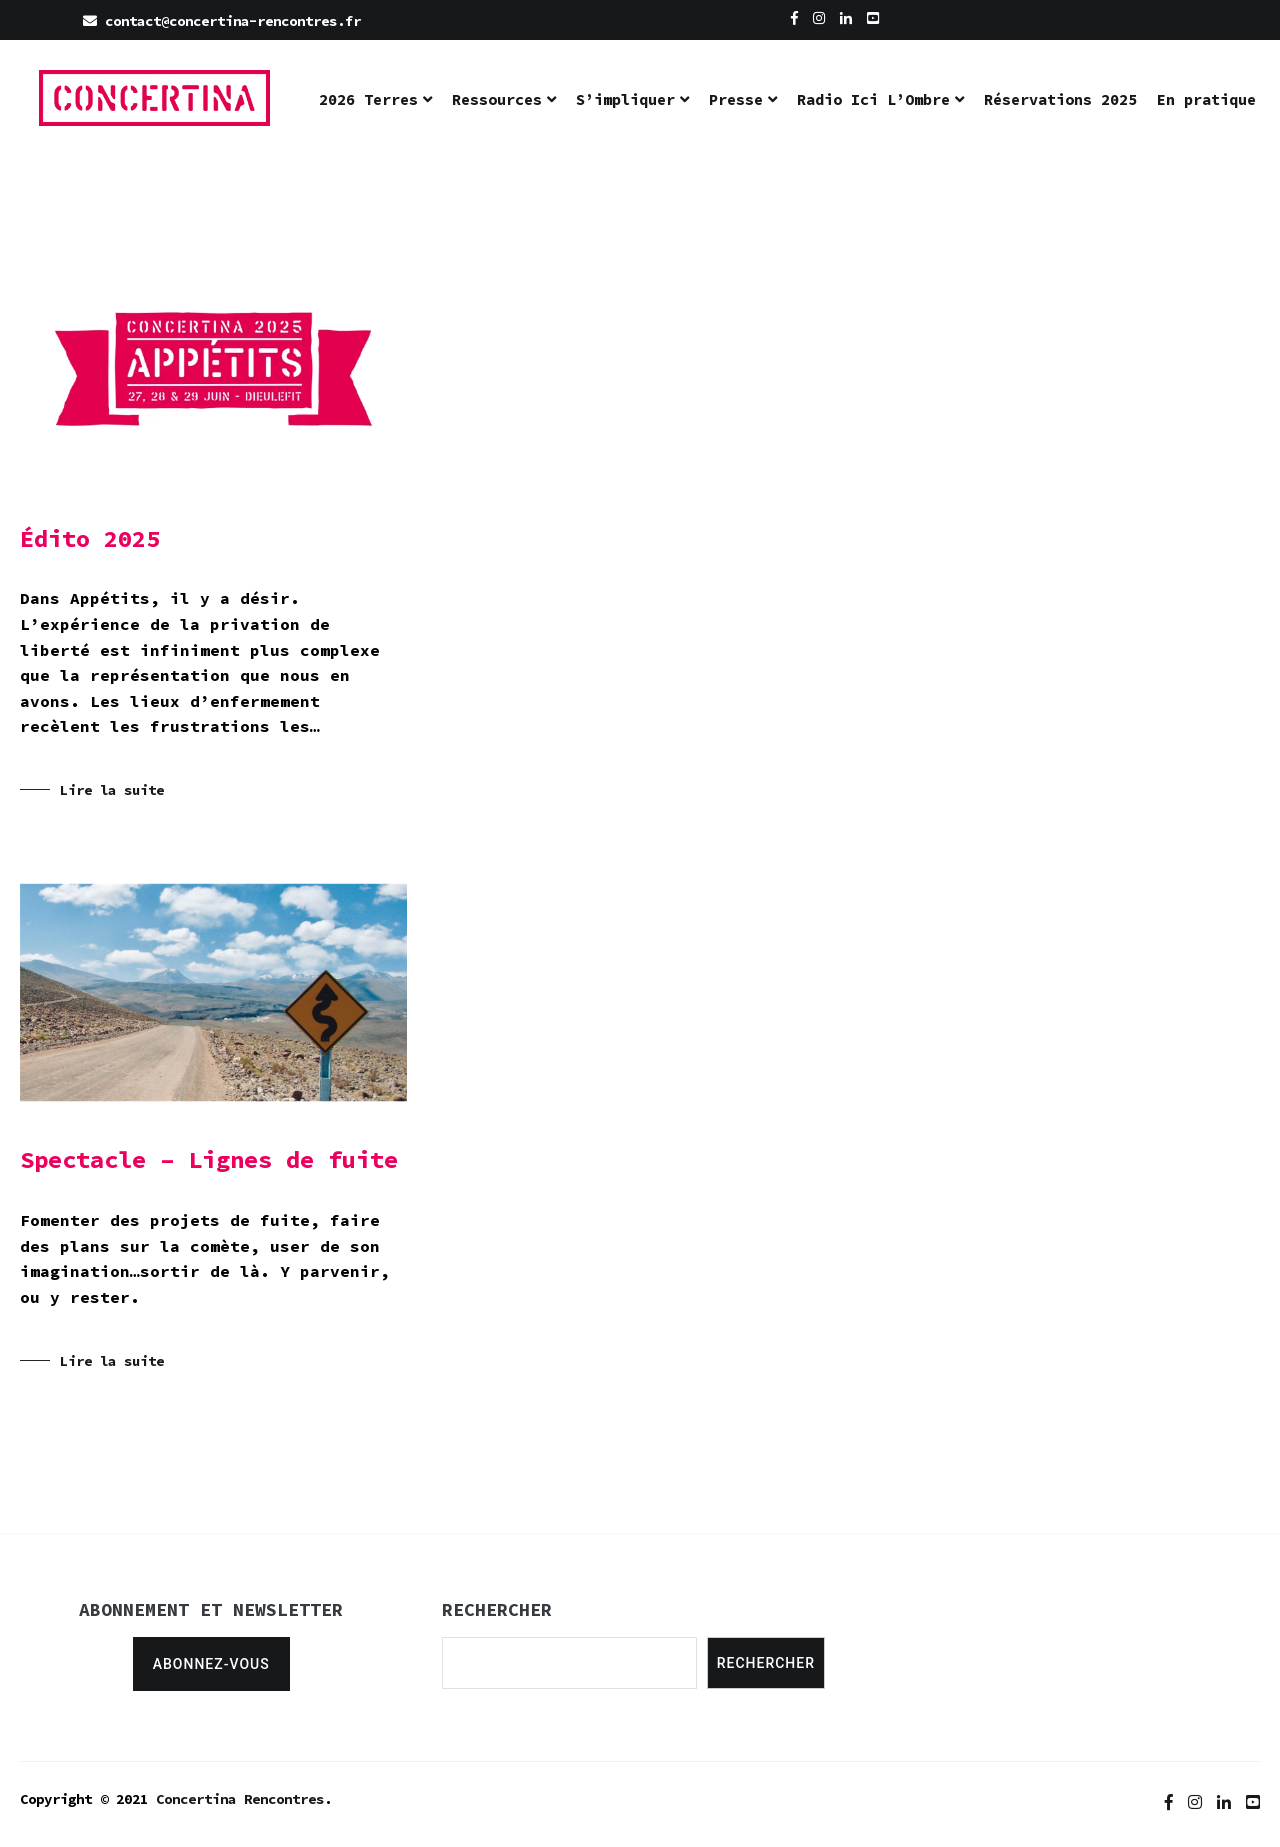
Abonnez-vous (211, 1664)
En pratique (1206, 99)
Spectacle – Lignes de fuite (209, 1159)
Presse (736, 99)
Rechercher (766, 1663)
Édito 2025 (90, 538)
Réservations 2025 (1060, 99)
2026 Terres (368, 99)
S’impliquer (625, 99)
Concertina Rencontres (240, 1799)
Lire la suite (112, 790)
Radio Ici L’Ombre (873, 99)
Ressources (497, 99)
